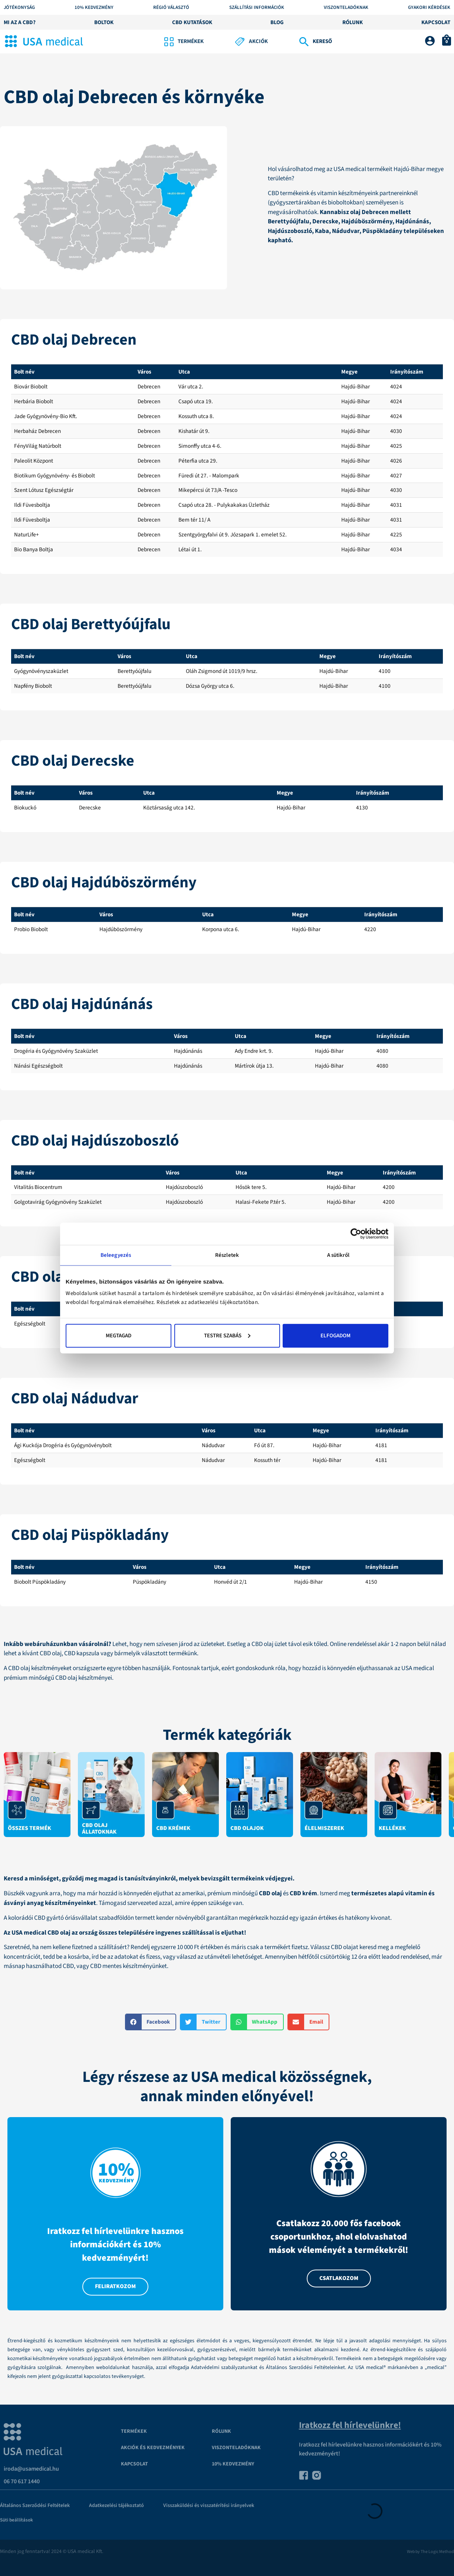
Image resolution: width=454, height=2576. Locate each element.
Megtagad (118, 1335)
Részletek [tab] (227, 1255)
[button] (151, 2022)
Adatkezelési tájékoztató (116, 2505)
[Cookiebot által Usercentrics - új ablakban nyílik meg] (355, 1233)
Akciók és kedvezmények (153, 2447)
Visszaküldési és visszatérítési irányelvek (208, 2505)
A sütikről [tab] (338, 1255)
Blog (277, 22)
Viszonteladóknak (346, 7)
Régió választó (171, 7)
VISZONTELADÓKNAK (236, 2447)
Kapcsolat (435, 22)
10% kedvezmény (233, 2464)
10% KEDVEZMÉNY (94, 7)
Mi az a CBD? (20, 22)
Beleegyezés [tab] (116, 1255)
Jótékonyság (19, 7)
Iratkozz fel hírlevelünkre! (350, 2425)
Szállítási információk (256, 7)
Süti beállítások (16, 2520)
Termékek (134, 2431)
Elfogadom (335, 1335)
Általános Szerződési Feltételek (35, 2505)
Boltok (104, 22)
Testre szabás (227, 1335)
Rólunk (352, 22)
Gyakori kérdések (429, 7)
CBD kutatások (192, 22)
